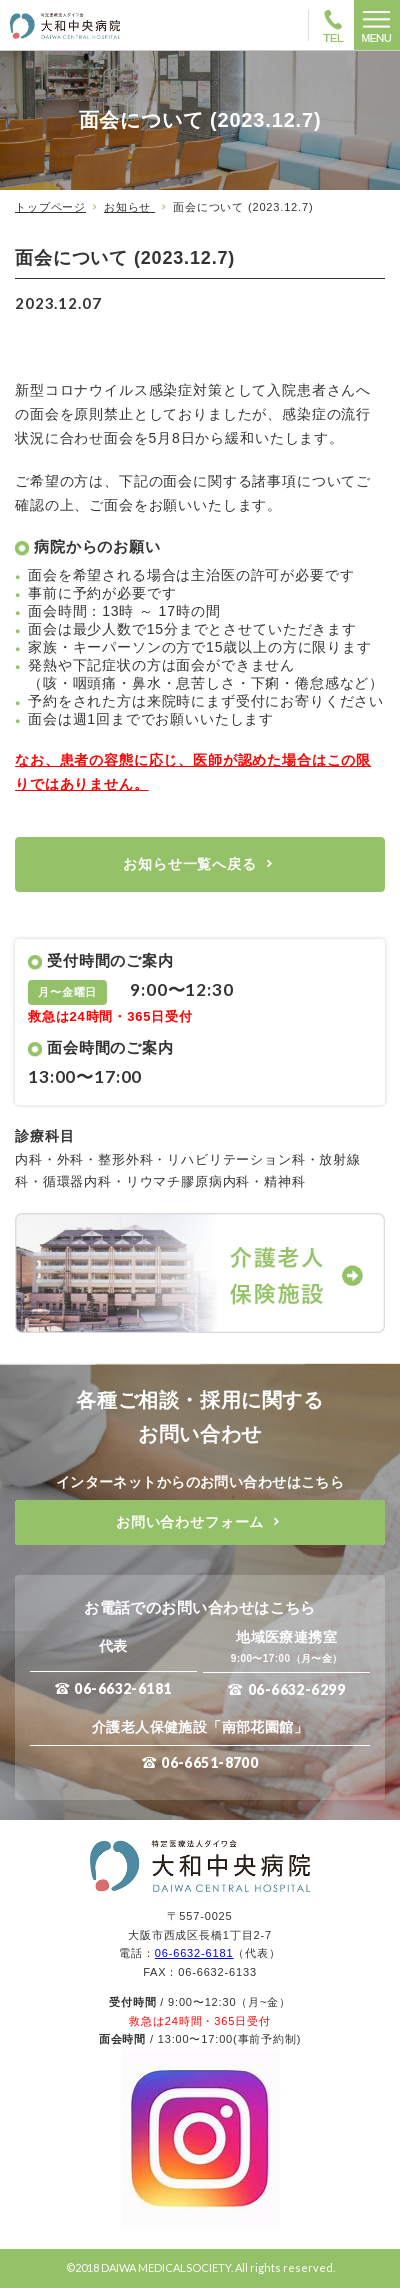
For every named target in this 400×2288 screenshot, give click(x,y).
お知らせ (129, 207)
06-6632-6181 (122, 1688)
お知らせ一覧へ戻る (190, 864)
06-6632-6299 (296, 1689)
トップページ (50, 207)
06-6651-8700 (209, 1762)
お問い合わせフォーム (190, 1522)
